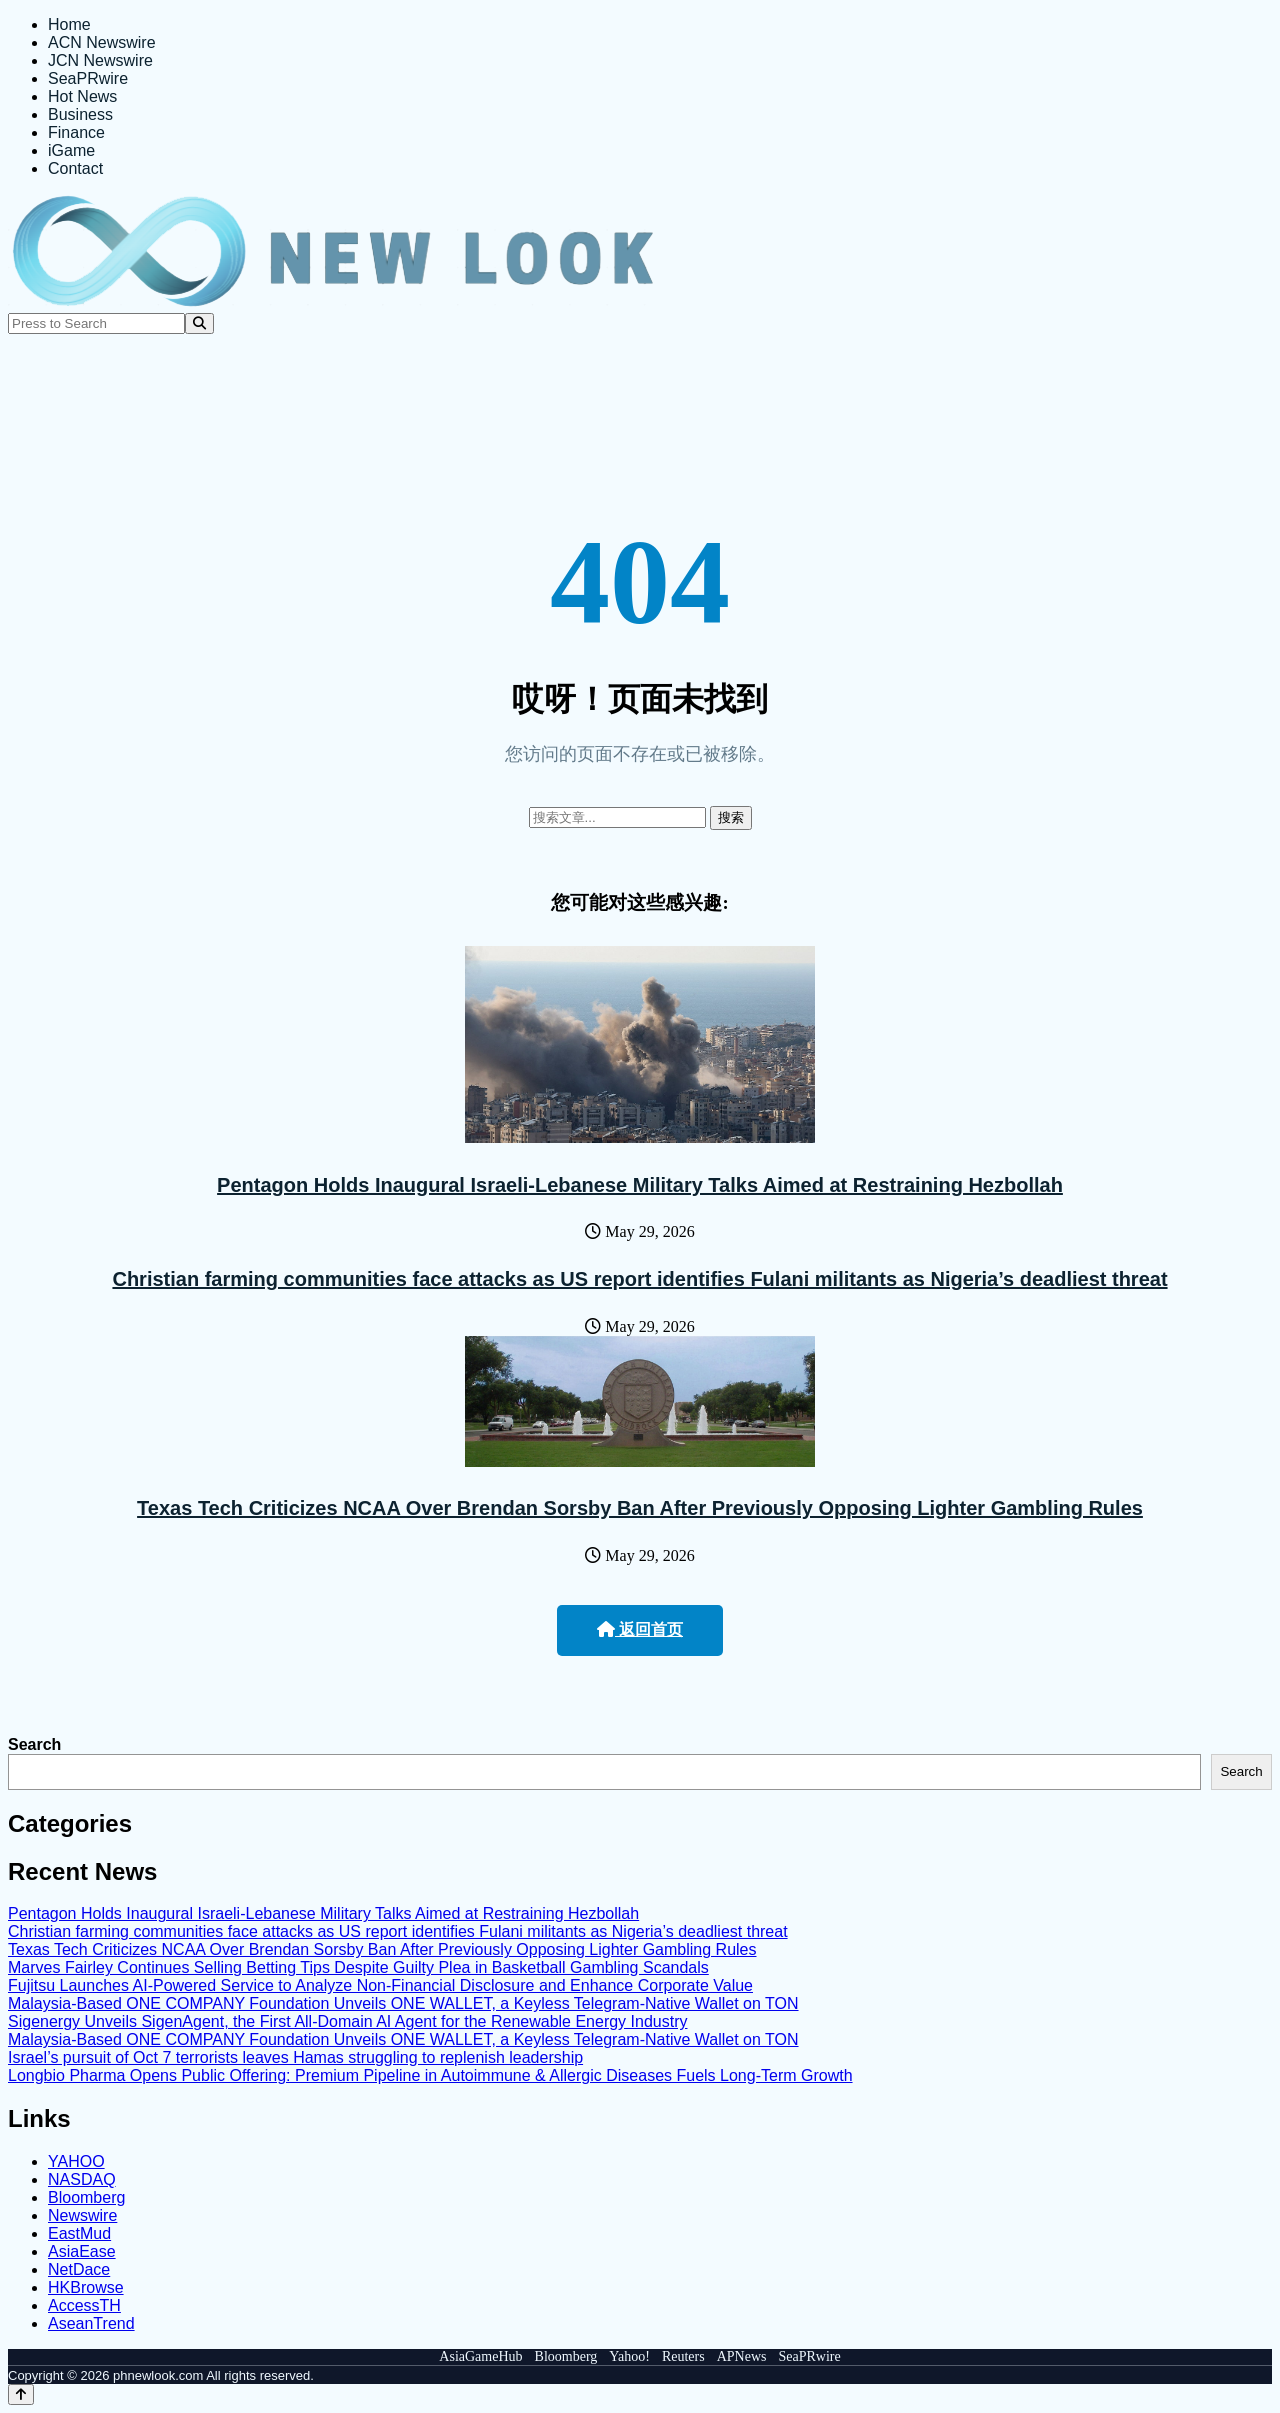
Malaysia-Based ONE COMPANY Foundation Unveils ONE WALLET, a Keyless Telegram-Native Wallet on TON (403, 2003)
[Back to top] (21, 2394)
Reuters (683, 2356)
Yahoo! (629, 2356)
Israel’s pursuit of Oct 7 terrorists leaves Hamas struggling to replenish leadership (295, 2057)
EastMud (79, 2233)
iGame (71, 150)
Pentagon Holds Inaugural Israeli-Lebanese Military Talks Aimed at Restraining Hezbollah (640, 1185)
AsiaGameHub (480, 2356)
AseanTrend (91, 2323)
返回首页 (640, 1629)
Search (34, 1744)
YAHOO (76, 2161)
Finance (76, 132)
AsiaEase (82, 2251)
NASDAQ (82, 2179)
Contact (75, 168)
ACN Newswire (102, 42)
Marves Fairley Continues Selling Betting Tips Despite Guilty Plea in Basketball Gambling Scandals (358, 1967)
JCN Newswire (100, 60)
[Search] (199, 323)
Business (80, 114)
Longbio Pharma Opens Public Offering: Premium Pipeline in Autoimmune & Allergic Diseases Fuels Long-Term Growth (430, 2075)
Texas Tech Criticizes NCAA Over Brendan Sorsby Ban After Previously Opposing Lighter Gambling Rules (640, 1508)
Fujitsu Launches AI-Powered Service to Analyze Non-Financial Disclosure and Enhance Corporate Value (380, 1985)
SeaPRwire (88, 78)
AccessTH (84, 2305)
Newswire (82, 2215)
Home (69, 24)
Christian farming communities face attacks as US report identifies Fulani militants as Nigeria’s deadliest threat (639, 1279)
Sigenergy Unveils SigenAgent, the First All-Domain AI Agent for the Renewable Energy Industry (347, 2021)
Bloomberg (86, 2197)
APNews (742, 2356)
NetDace (79, 2269)
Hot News (82, 96)
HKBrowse (86, 2287)
